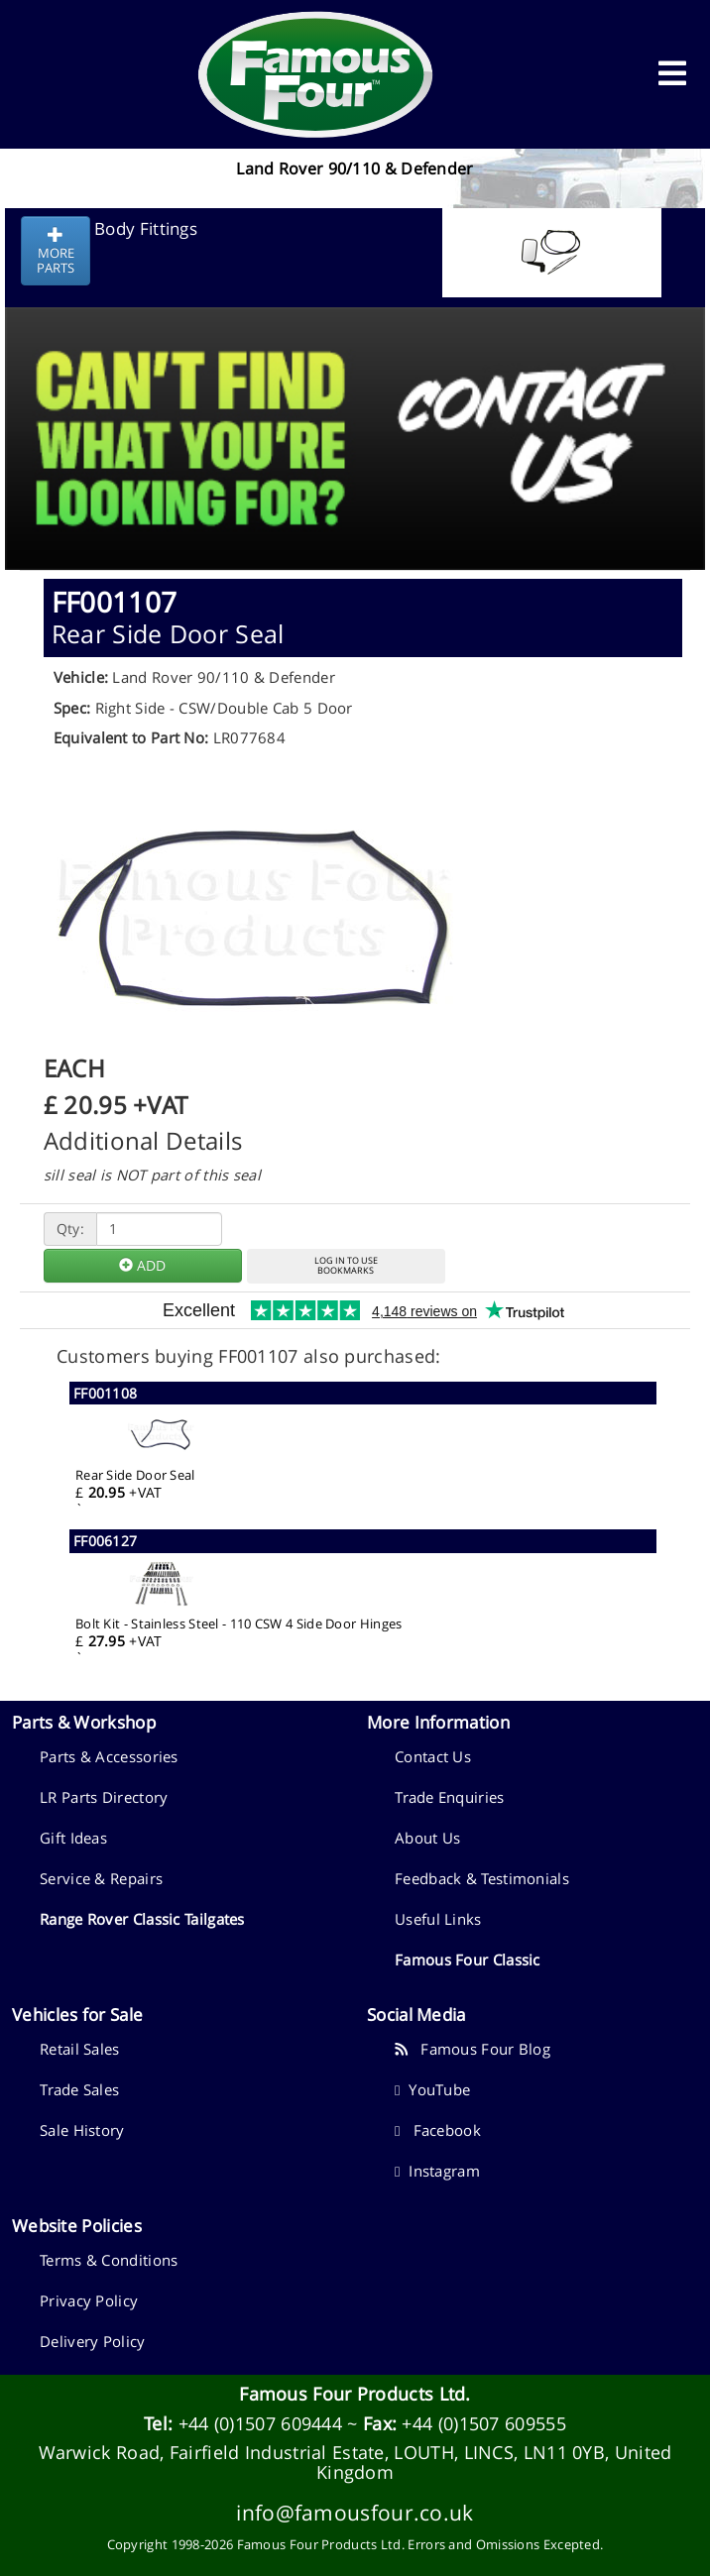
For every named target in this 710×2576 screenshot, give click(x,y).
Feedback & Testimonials (482, 1878)
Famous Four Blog (472, 2049)
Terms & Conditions (109, 2260)
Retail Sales (80, 2049)
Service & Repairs (101, 1878)
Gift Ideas (73, 1838)
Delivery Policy (93, 2341)
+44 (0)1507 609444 (260, 2423)
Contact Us (433, 1756)
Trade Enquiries (450, 1797)
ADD (142, 1265)
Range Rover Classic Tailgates (142, 1919)
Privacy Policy (89, 2300)
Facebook (438, 2130)
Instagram (437, 2171)
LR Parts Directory (104, 1797)
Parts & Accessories (109, 1756)
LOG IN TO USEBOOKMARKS (346, 1266)
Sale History (82, 2130)
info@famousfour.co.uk (354, 2512)
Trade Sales (79, 2089)
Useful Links (438, 1919)
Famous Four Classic (467, 1959)
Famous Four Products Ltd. (355, 2394)
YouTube (432, 2089)
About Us (427, 1838)
